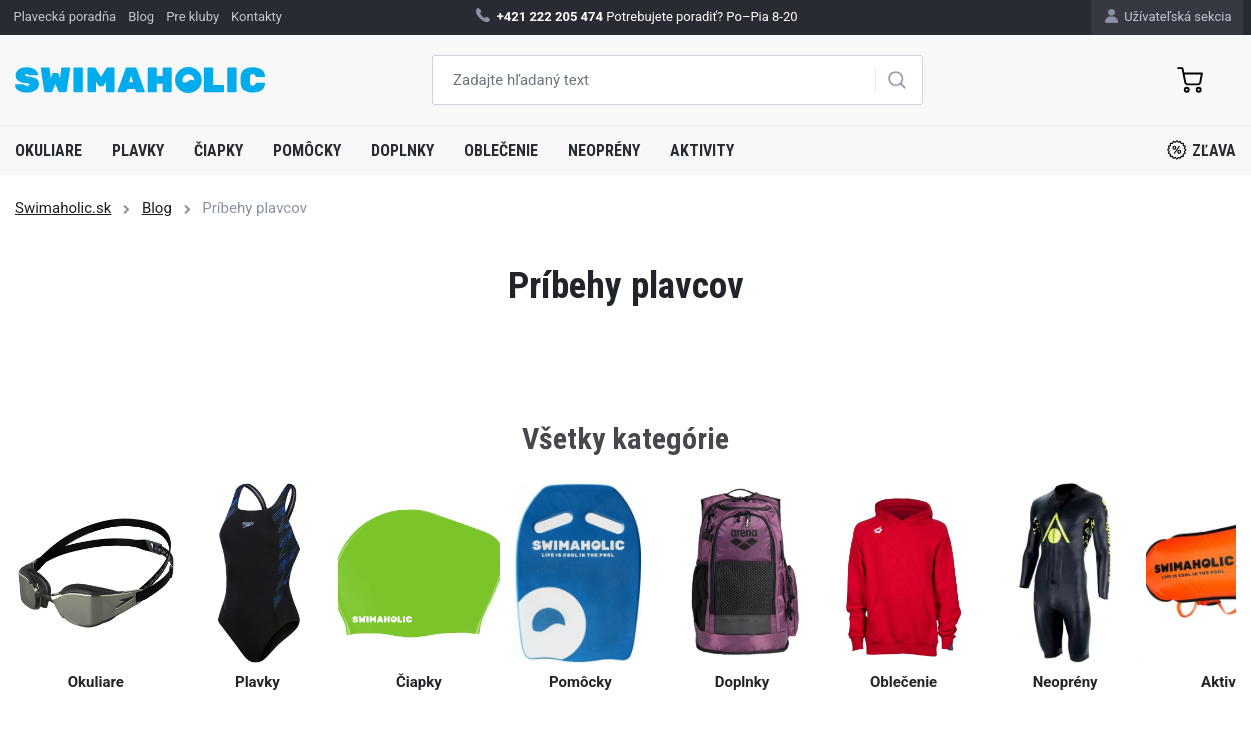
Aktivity (702, 150)
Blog (157, 208)
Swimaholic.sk (63, 208)
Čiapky (218, 150)
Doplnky (402, 150)
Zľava (1201, 150)
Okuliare (48, 150)
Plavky (138, 150)
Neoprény (604, 150)
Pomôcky (307, 150)
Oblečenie (501, 150)
